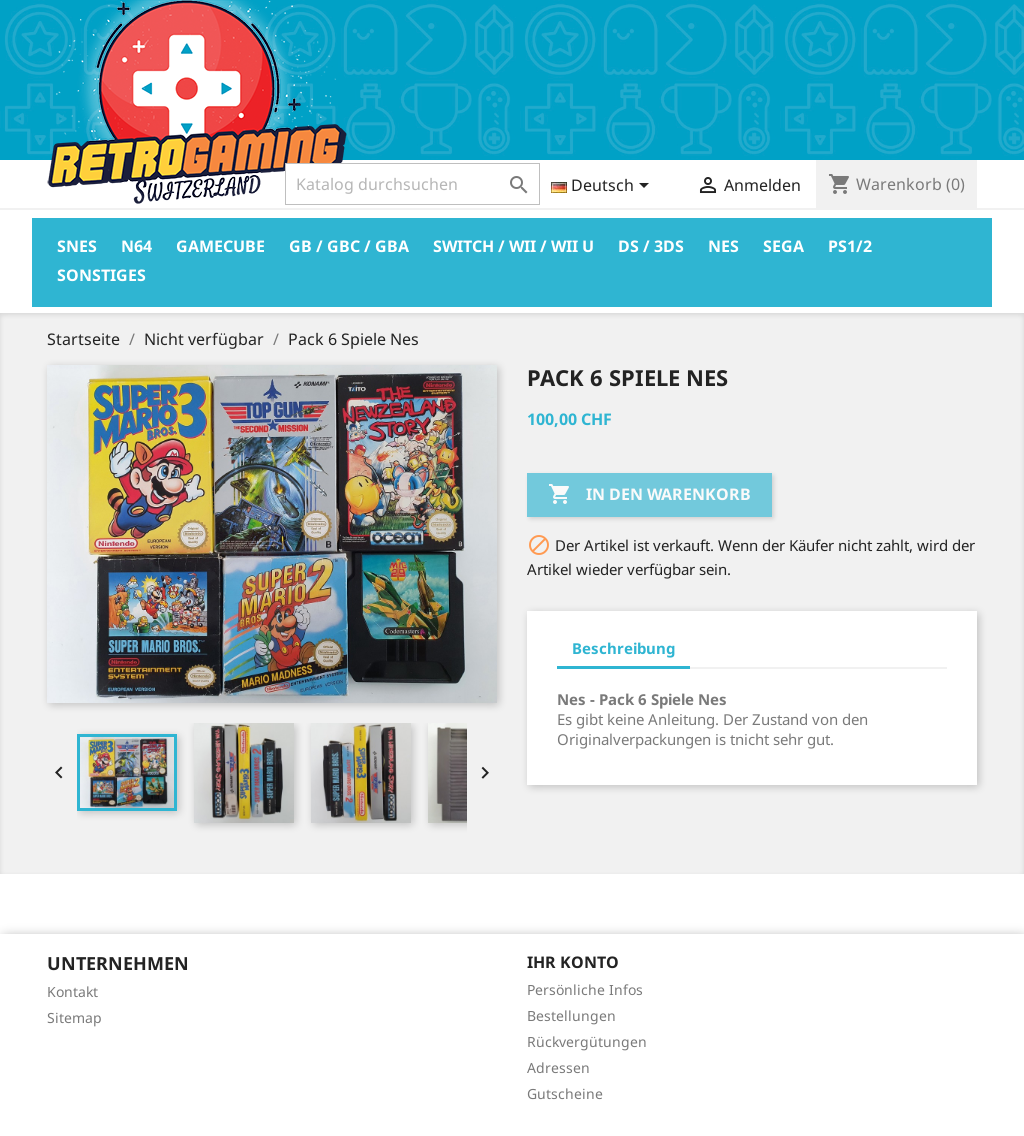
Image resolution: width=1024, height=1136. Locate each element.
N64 (136, 246)
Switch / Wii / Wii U (513, 246)
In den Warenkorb (649, 495)
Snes (77, 246)
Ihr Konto (573, 962)
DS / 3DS (651, 246)
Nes (723, 246)
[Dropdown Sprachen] (603, 187)
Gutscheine (565, 1093)
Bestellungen (571, 1015)
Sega (783, 246)
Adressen (558, 1067)
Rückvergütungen (587, 1041)
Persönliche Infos (585, 989)
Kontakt (72, 991)
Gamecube (220, 246)
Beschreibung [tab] (623, 648)
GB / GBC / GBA (349, 246)
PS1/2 (850, 246)
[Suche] (412, 184)
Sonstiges (101, 275)
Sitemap (74, 1017)
